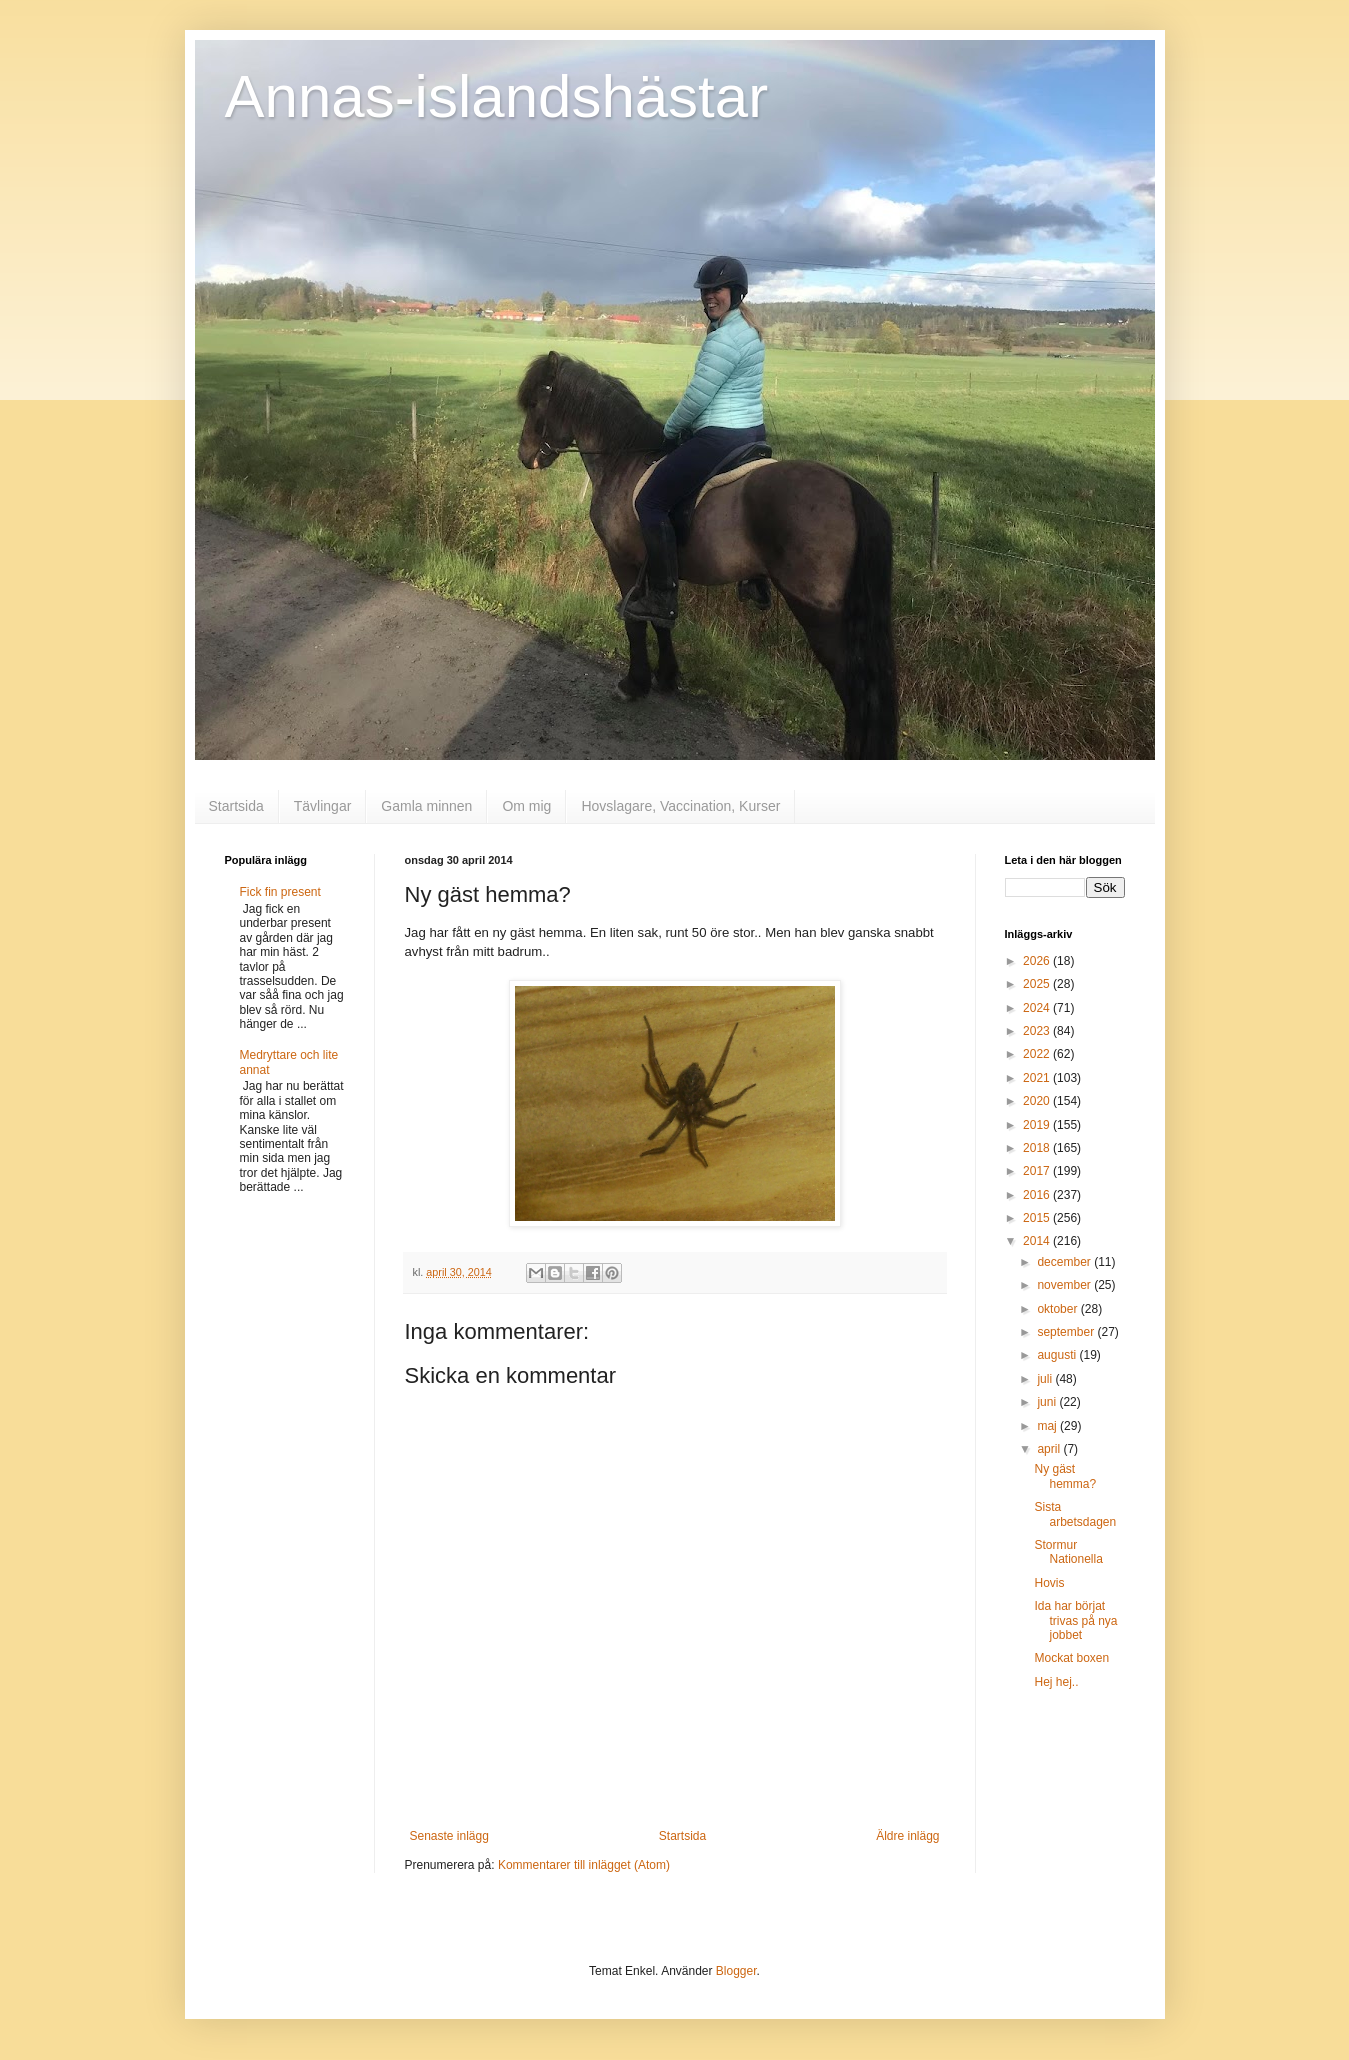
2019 (1038, 1125)
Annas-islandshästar (497, 96)
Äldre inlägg (907, 1836)
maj (1048, 1426)
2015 (1038, 1218)
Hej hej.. (1056, 1682)
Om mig (526, 806)
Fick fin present (280, 892)
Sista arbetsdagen (1075, 1514)
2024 (1038, 1008)
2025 (1038, 984)
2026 (1038, 961)
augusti (1058, 1355)
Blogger (736, 1971)
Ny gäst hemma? (1065, 1476)
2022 (1038, 1054)
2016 (1038, 1195)
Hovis (1049, 1583)
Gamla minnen (426, 806)
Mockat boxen (1071, 1658)
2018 (1038, 1148)
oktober (1058, 1309)
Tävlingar (323, 806)
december (1065, 1262)
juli (1046, 1379)
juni (1048, 1402)
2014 (1038, 1241)
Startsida (236, 806)
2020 (1038, 1101)
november (1065, 1285)
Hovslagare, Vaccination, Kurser (680, 806)
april (1050, 1449)
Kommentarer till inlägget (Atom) (584, 1865)
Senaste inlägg (449, 1836)
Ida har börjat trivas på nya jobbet (1075, 1620)
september (1067, 1332)
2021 (1038, 1078)
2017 (1038, 1171)
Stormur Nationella (1068, 1552)
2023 (1038, 1031)
